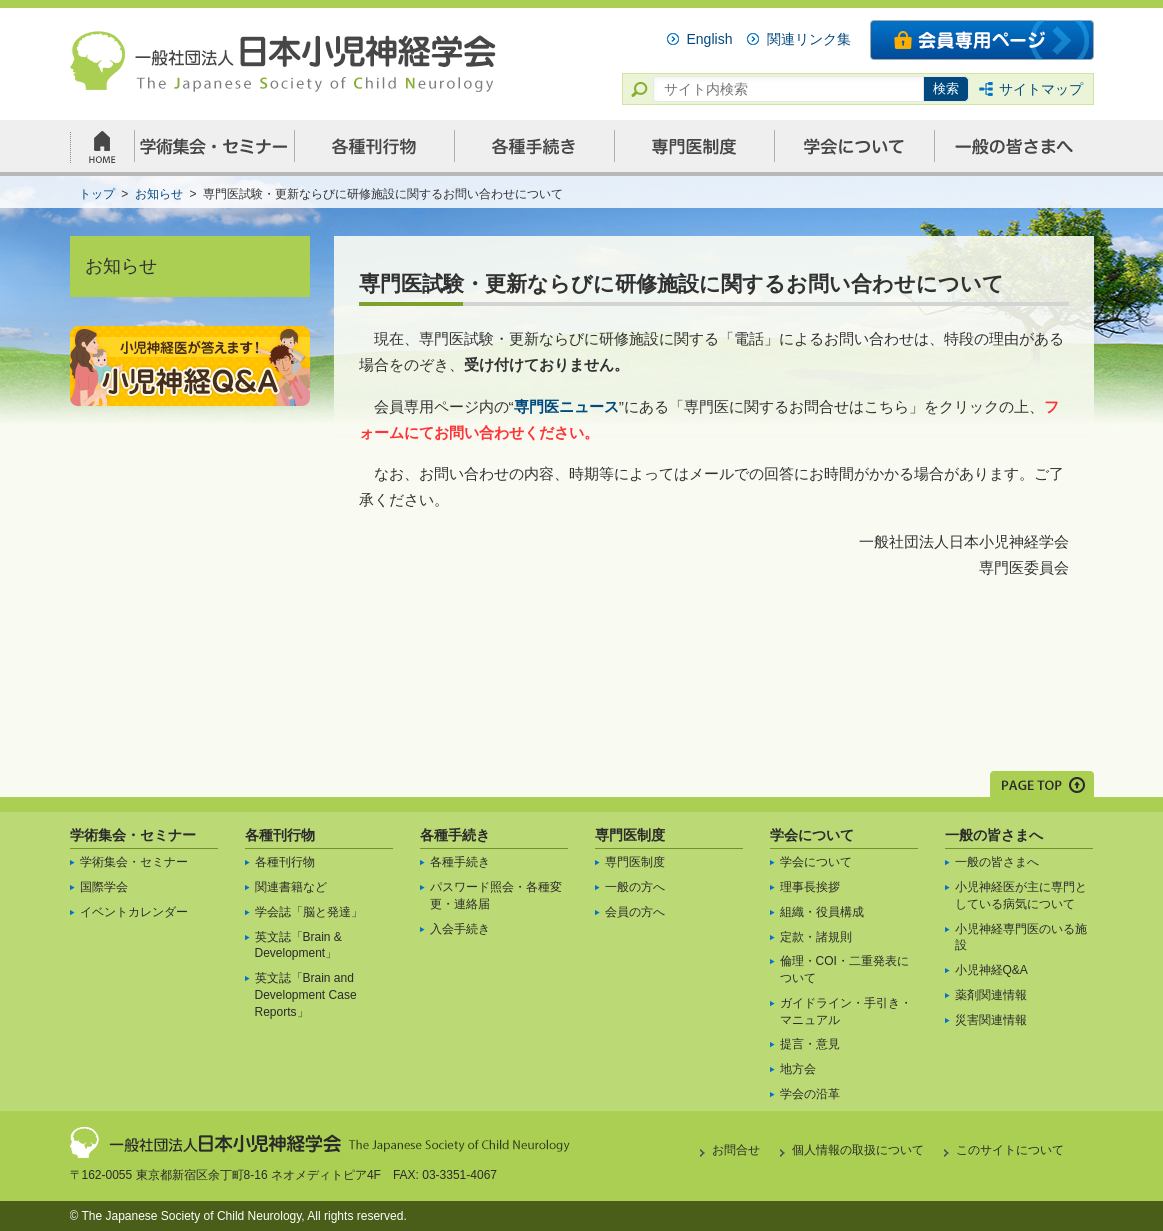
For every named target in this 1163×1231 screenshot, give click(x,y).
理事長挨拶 (810, 887)
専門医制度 (630, 835)
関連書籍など (291, 887)
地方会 (798, 1069)
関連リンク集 (809, 39)
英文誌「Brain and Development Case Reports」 (306, 995)
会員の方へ (635, 912)
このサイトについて (1010, 1150)
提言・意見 (810, 1044)
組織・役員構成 (822, 912)
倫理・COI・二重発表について (844, 969)
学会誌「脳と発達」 (309, 912)
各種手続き (455, 835)
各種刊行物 (280, 835)
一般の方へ (635, 887)
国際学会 (104, 887)
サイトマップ (1041, 89)
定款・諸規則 (816, 937)
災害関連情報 (991, 1020)
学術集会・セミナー (133, 835)
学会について (812, 835)
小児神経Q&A (991, 970)
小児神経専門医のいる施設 (1021, 937)
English (710, 39)
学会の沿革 (810, 1094)
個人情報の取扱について (858, 1150)
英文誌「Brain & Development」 (298, 945)
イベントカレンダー (134, 912)
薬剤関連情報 (991, 995)
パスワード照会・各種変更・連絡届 (496, 895)
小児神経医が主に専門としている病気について (1021, 895)
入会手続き (460, 929)
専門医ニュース (566, 406)
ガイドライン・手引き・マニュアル (846, 1011)
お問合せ (736, 1150)
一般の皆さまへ (994, 835)
